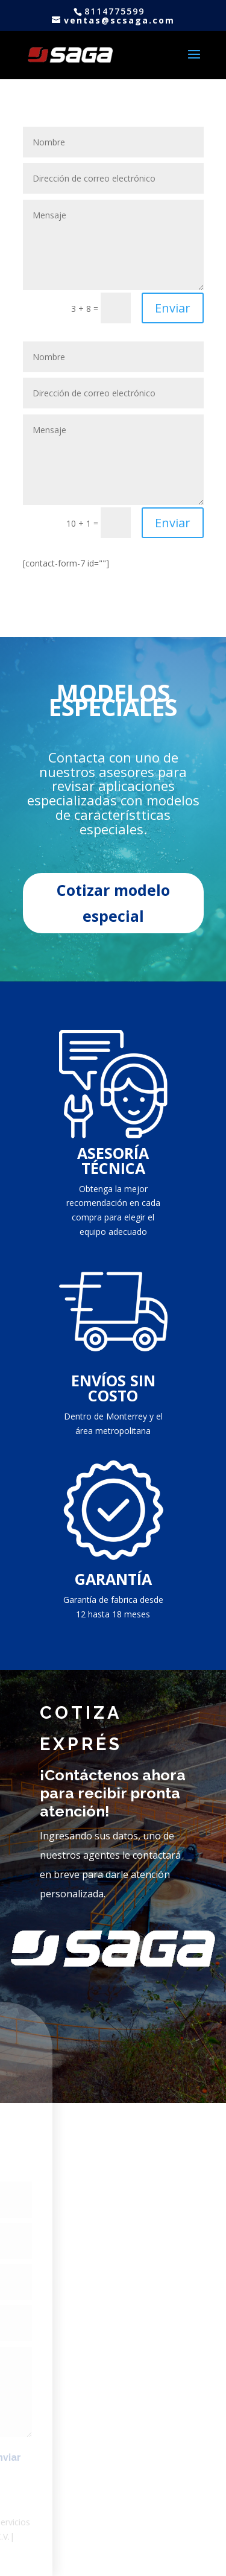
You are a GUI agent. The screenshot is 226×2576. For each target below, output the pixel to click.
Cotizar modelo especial (113, 903)
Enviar (172, 308)
